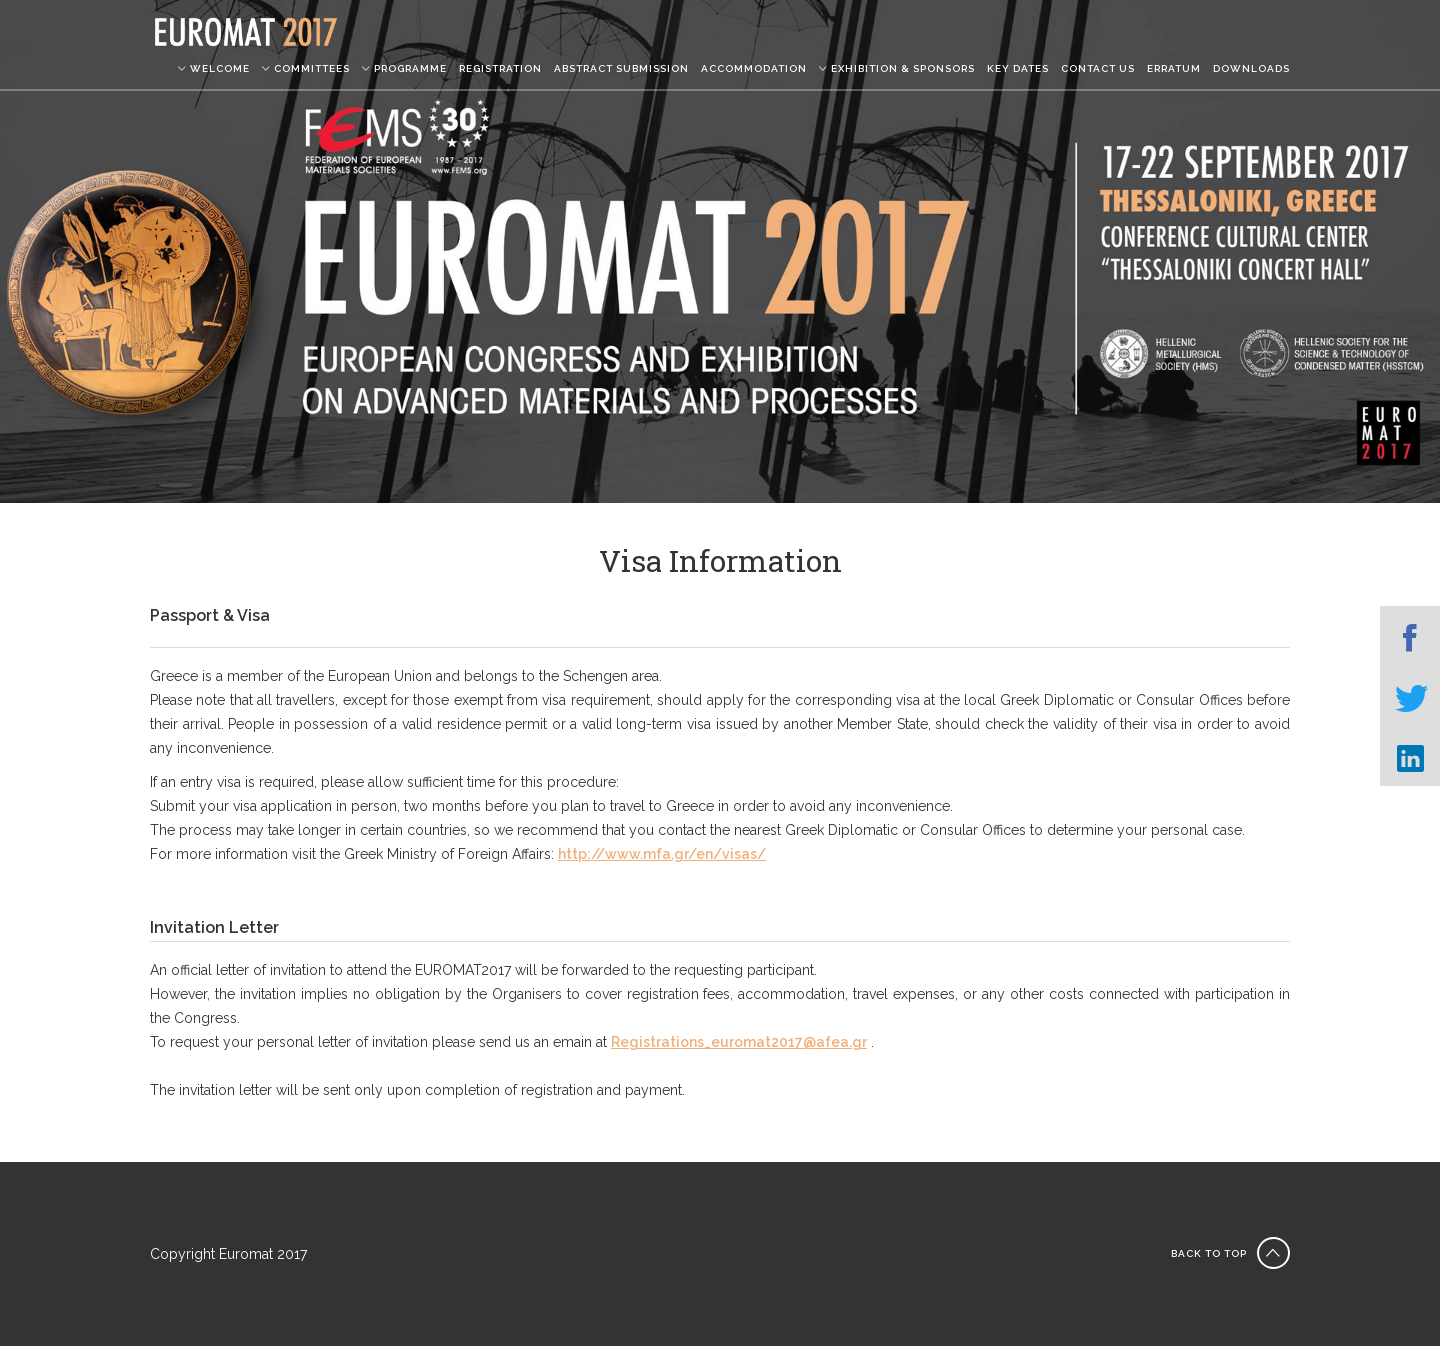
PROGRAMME (404, 69)
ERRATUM (1174, 68)
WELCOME (214, 69)
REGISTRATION (500, 68)
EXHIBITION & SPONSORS (897, 69)
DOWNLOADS (1251, 68)
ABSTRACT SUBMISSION (621, 68)
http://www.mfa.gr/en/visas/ (662, 854)
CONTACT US (1098, 68)
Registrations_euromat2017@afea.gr (739, 1042)
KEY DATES (1018, 68)
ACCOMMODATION (754, 68)
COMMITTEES (306, 69)
